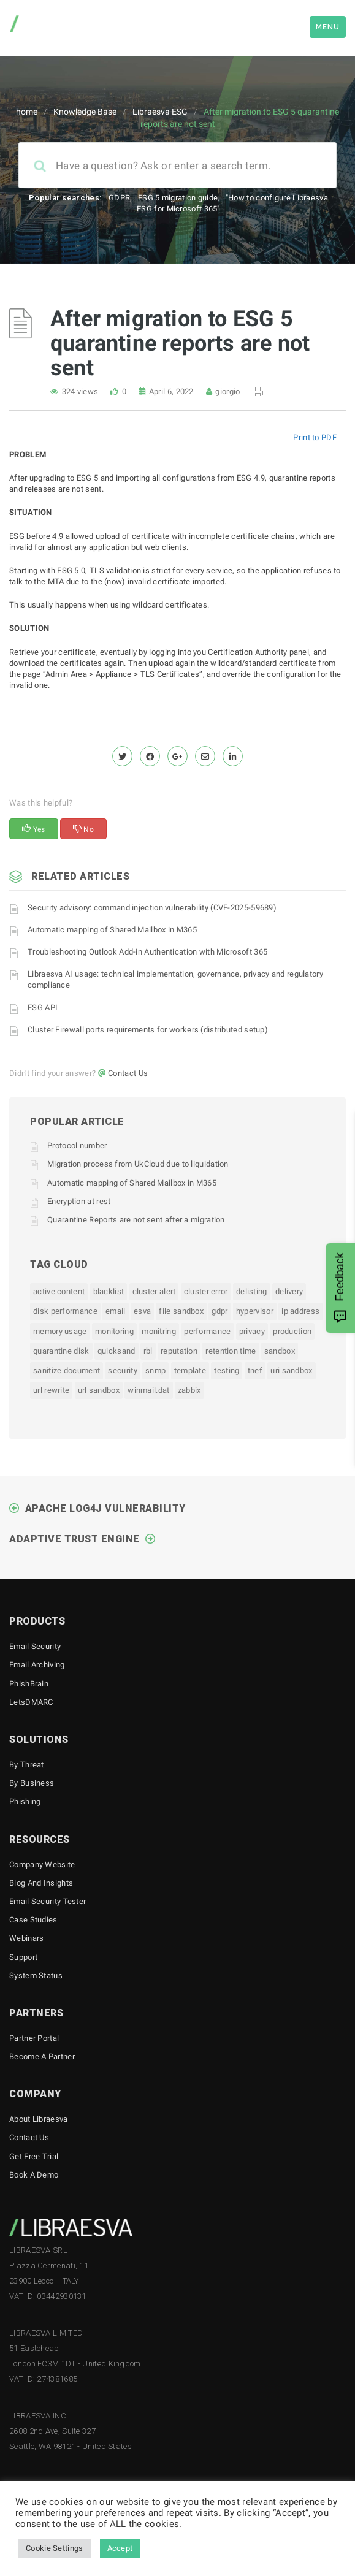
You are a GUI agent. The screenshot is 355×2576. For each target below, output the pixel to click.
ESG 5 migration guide (178, 197)
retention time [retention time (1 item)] (230, 1350)
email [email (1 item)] (115, 1311)
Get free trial (33, 2156)
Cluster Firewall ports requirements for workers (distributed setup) (148, 1029)
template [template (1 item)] (190, 1370)
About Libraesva (38, 2119)
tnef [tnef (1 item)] (255, 1370)
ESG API (43, 1007)
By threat (26, 1764)
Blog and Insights (41, 1883)
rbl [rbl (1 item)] (148, 1350)
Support (23, 1957)
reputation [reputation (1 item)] (179, 1350)
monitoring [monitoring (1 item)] (114, 1331)
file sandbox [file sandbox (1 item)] (181, 1311)
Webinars (26, 1938)
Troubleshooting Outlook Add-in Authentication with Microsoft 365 (147, 951)
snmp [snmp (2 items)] (155, 1370)
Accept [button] (120, 2548)
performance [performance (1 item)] (207, 1331)
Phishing (24, 1801)
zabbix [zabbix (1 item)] (189, 1390)
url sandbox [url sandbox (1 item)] (99, 1390)
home (26, 111)
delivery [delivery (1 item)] (289, 1291)
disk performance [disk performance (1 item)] (65, 1311)
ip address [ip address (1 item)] (300, 1311)
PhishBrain (28, 1683)
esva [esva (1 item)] (142, 1311)
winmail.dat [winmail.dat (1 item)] (148, 1390)
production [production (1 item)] (292, 1331)
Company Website (42, 1864)
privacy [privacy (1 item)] (252, 1331)
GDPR (119, 197)
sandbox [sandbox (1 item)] (279, 1350)
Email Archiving (37, 1664)
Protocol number (77, 1145)
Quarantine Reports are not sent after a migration (136, 1219)
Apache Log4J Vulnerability (105, 1508)
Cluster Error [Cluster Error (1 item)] (206, 1291)
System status (36, 1975)
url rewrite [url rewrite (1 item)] (51, 1390)
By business (31, 1783)
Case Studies (33, 1919)
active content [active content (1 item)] (59, 1291)
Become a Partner (42, 2056)
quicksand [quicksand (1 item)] (116, 1350)
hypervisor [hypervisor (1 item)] (254, 1311)
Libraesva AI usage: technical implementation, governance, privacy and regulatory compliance (175, 979)
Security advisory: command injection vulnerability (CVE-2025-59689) (152, 907)
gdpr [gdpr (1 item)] (219, 1311)
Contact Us (128, 1073)
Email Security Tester (47, 1901)
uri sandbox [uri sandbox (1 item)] (291, 1370)
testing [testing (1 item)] (226, 1370)
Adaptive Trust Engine (74, 1539)
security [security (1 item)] (122, 1370)
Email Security (35, 1646)
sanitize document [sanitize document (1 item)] (66, 1370)
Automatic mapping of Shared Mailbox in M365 (112, 929)
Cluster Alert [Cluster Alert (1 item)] (154, 1291)
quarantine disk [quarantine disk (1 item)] (61, 1350)
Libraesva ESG (160, 111)
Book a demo (33, 2174)
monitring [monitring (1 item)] (159, 1331)
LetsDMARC (31, 1702)
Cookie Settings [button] (54, 2548)
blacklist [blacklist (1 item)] (108, 1291)
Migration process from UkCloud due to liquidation (138, 1163)
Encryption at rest (78, 1201)
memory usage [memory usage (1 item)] (60, 1331)
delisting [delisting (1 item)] (251, 1291)
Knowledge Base (84, 111)
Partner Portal (34, 2038)
